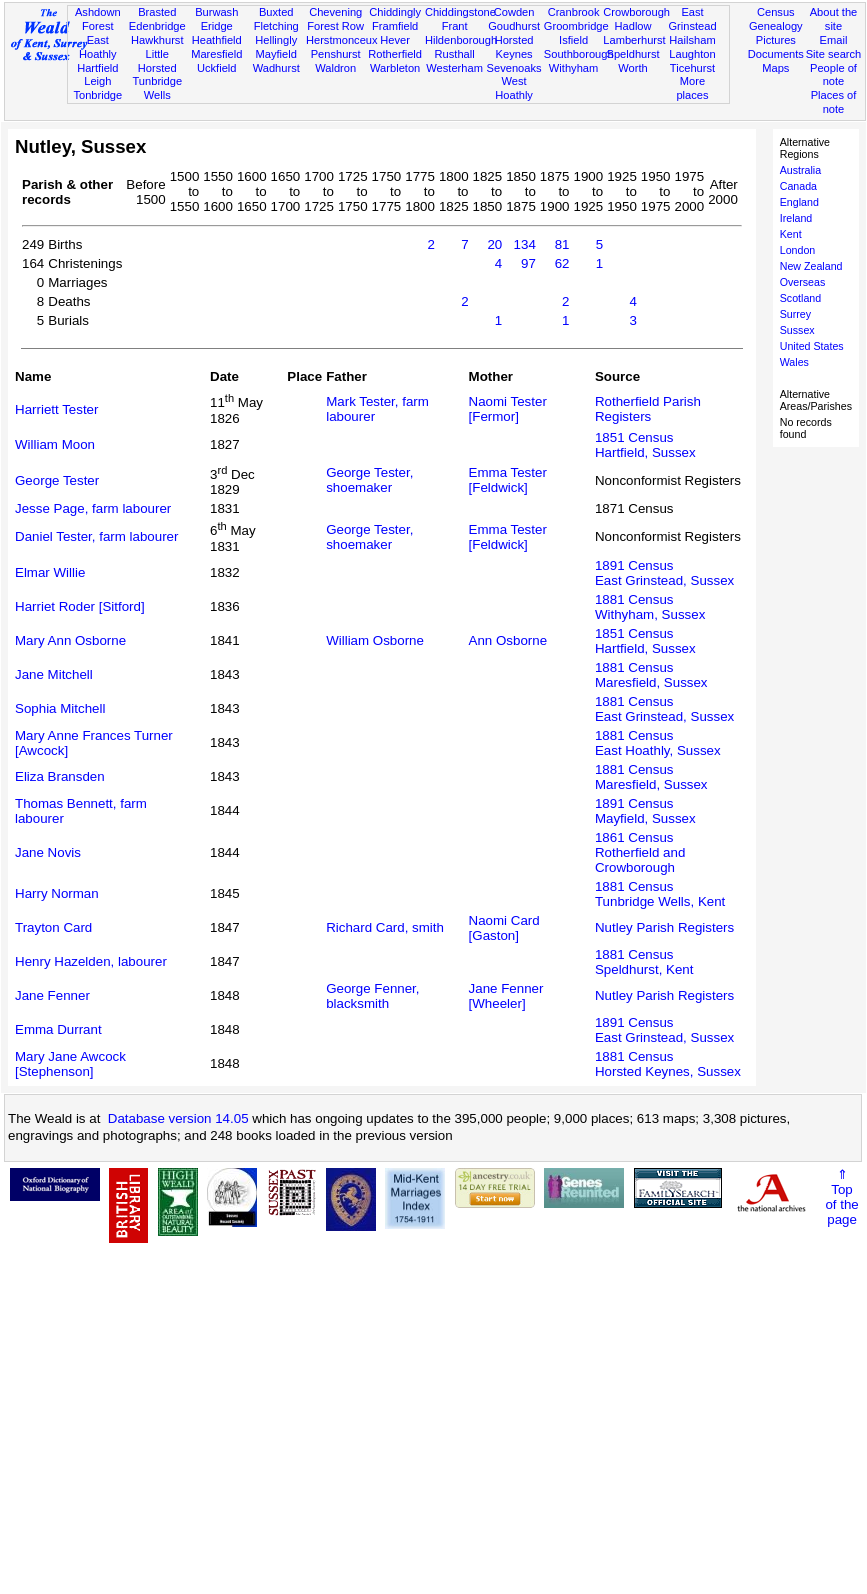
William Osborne (375, 640)
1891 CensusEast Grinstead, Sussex (664, 573)
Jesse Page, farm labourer (93, 508)
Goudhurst (514, 26)
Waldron (335, 68)
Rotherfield (395, 54)
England (799, 202)
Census (776, 12)
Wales (794, 362)
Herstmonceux (342, 40)
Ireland (796, 218)
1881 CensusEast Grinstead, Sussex (664, 709)
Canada (798, 186)
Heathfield (217, 40)
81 (562, 244)
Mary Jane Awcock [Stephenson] (70, 1064)
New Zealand (811, 266)
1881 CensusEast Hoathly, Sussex (658, 743)
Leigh (97, 81)
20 (494, 244)
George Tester (57, 480)
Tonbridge (97, 95)
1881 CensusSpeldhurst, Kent (644, 962)
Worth (632, 68)
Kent (791, 234)
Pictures (776, 40)
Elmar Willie (50, 572)
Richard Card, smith (385, 927)
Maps (775, 68)
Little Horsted (157, 61)
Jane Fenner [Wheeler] (506, 996)
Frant (455, 26)
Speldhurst (632, 54)
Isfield (573, 40)
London (798, 250)
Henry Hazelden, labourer (91, 961)
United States (812, 346)
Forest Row (335, 26)
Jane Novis (48, 852)
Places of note (834, 102)
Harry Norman (57, 893)
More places (692, 88)
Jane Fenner (52, 995)
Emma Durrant (58, 1029)
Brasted (157, 12)
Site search (834, 54)
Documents (776, 54)
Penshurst (336, 54)
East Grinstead (692, 19)
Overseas (803, 282)
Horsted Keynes (514, 47)
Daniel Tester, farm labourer (96, 536)
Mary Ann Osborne (70, 640)
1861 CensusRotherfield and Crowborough (640, 852)
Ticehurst (692, 68)
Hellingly (276, 40)
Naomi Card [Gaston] (504, 928)
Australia (800, 170)
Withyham (573, 68)
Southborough (579, 54)
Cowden (514, 12)
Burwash (216, 12)
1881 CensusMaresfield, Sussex (651, 675)
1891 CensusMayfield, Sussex (645, 811)
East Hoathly (98, 47)
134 (525, 244)
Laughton (692, 54)
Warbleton (395, 68)
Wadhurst (276, 68)
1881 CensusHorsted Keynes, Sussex (668, 1064)
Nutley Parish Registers (664, 927)
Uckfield (217, 68)
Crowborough (636, 12)
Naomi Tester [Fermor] (508, 409)
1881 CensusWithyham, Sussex (650, 607)
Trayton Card (53, 927)
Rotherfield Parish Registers (648, 409)
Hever (395, 40)
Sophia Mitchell (60, 708)
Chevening (335, 12)
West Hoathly (514, 88)
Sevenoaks (514, 68)
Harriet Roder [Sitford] (80, 606)
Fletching (276, 26)
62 (562, 263)
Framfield (395, 26)
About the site (834, 19)
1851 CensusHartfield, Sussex (645, 445)
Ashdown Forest (98, 19)
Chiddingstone (460, 12)
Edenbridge (157, 26)
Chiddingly (395, 12)
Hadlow (633, 26)
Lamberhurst (634, 40)
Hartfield (97, 68)
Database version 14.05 (178, 1118)
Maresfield (216, 54)
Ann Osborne (508, 640)
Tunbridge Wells (157, 88)
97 (528, 263)
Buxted (276, 12)
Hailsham (692, 40)
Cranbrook (574, 12)
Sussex (797, 330)
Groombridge (576, 26)
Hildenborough (461, 40)
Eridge (217, 26)
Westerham (454, 68)
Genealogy (776, 26)
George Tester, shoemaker (369, 480)
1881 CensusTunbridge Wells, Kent (660, 894)
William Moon (55, 444)
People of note (833, 75)
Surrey (795, 314)
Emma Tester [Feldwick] (508, 480)
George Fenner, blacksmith (372, 996)
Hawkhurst (157, 40)
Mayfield (276, 54)
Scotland (800, 298)
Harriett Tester (56, 409)
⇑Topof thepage (841, 1197)
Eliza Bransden (60, 776)
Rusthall (455, 54)
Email (834, 40)
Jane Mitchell (54, 674)
